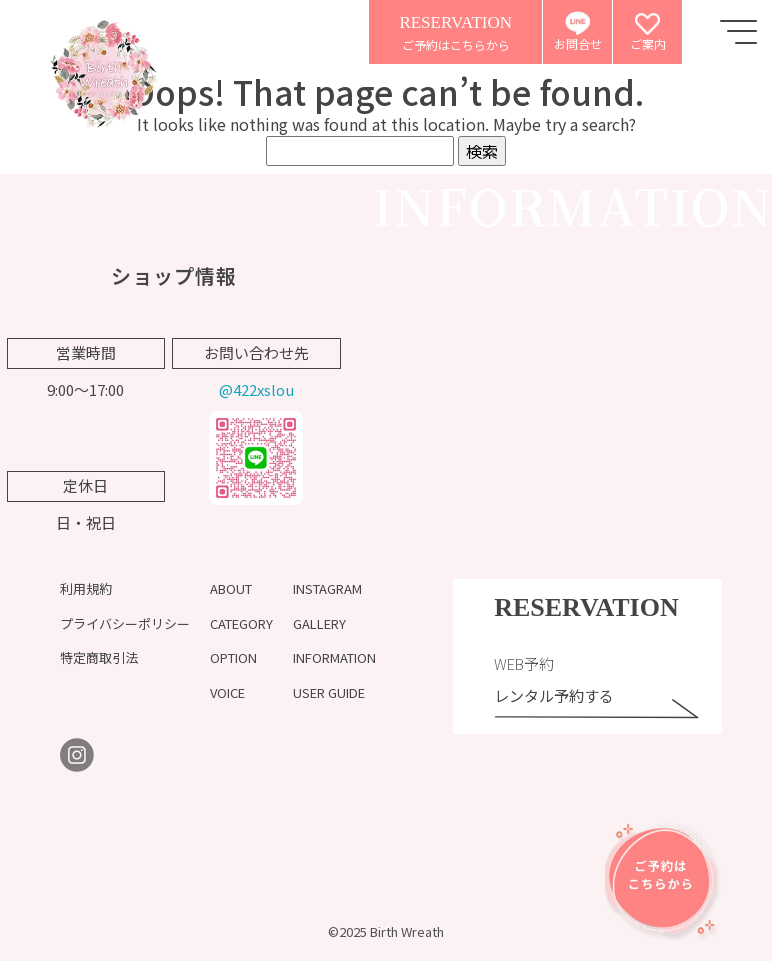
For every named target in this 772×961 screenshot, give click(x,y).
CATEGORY (241, 623)
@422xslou (256, 389)
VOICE (227, 692)
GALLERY (319, 623)
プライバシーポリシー (125, 623)
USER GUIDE (329, 692)
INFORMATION (334, 657)
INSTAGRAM (327, 588)
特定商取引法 (99, 657)
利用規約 (86, 588)
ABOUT (231, 588)
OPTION (233, 657)
